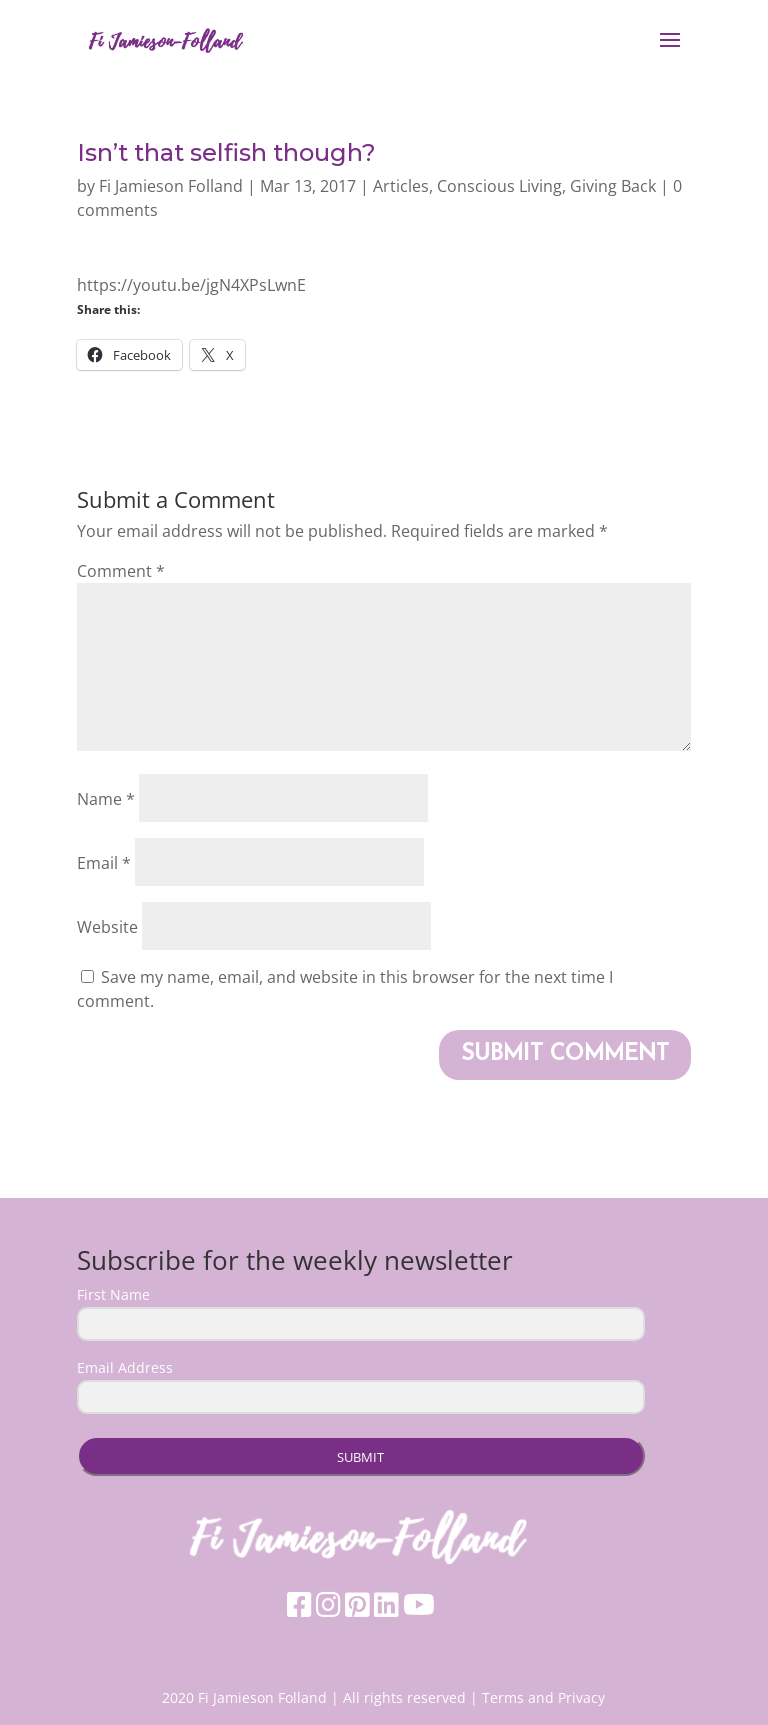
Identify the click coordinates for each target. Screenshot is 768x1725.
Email (104, 863)
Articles (401, 186)
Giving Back (613, 186)
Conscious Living (499, 186)
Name (106, 799)
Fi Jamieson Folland (171, 186)
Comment (121, 571)
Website (107, 927)
